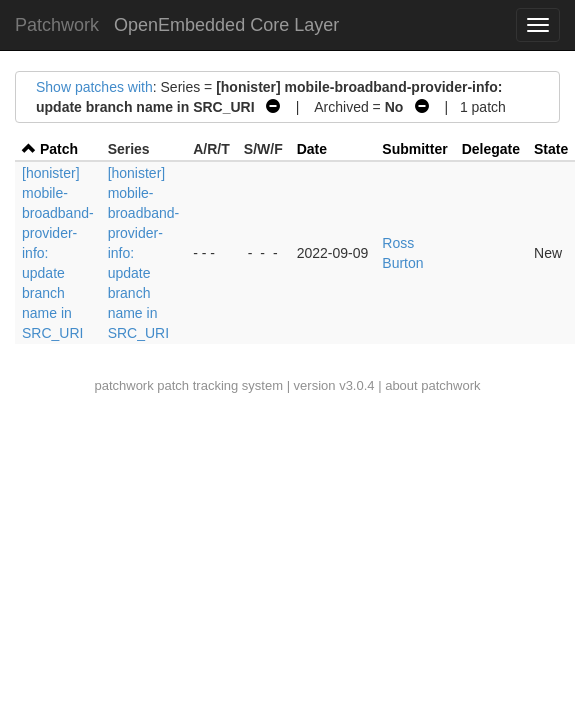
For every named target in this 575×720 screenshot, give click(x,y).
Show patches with (94, 87)
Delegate (491, 149)
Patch (59, 149)
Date (312, 149)
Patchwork (57, 25)
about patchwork (432, 385)
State (551, 149)
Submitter (414, 149)
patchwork (123, 385)
